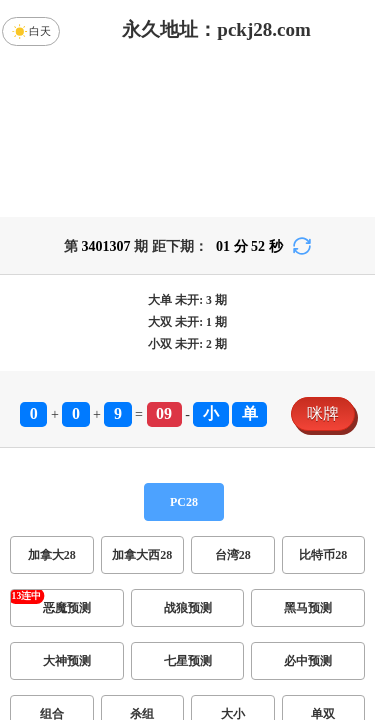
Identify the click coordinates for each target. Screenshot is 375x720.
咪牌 (323, 413)
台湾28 (233, 555)
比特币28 (323, 555)
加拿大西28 (142, 555)
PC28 (184, 502)
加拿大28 (52, 555)
